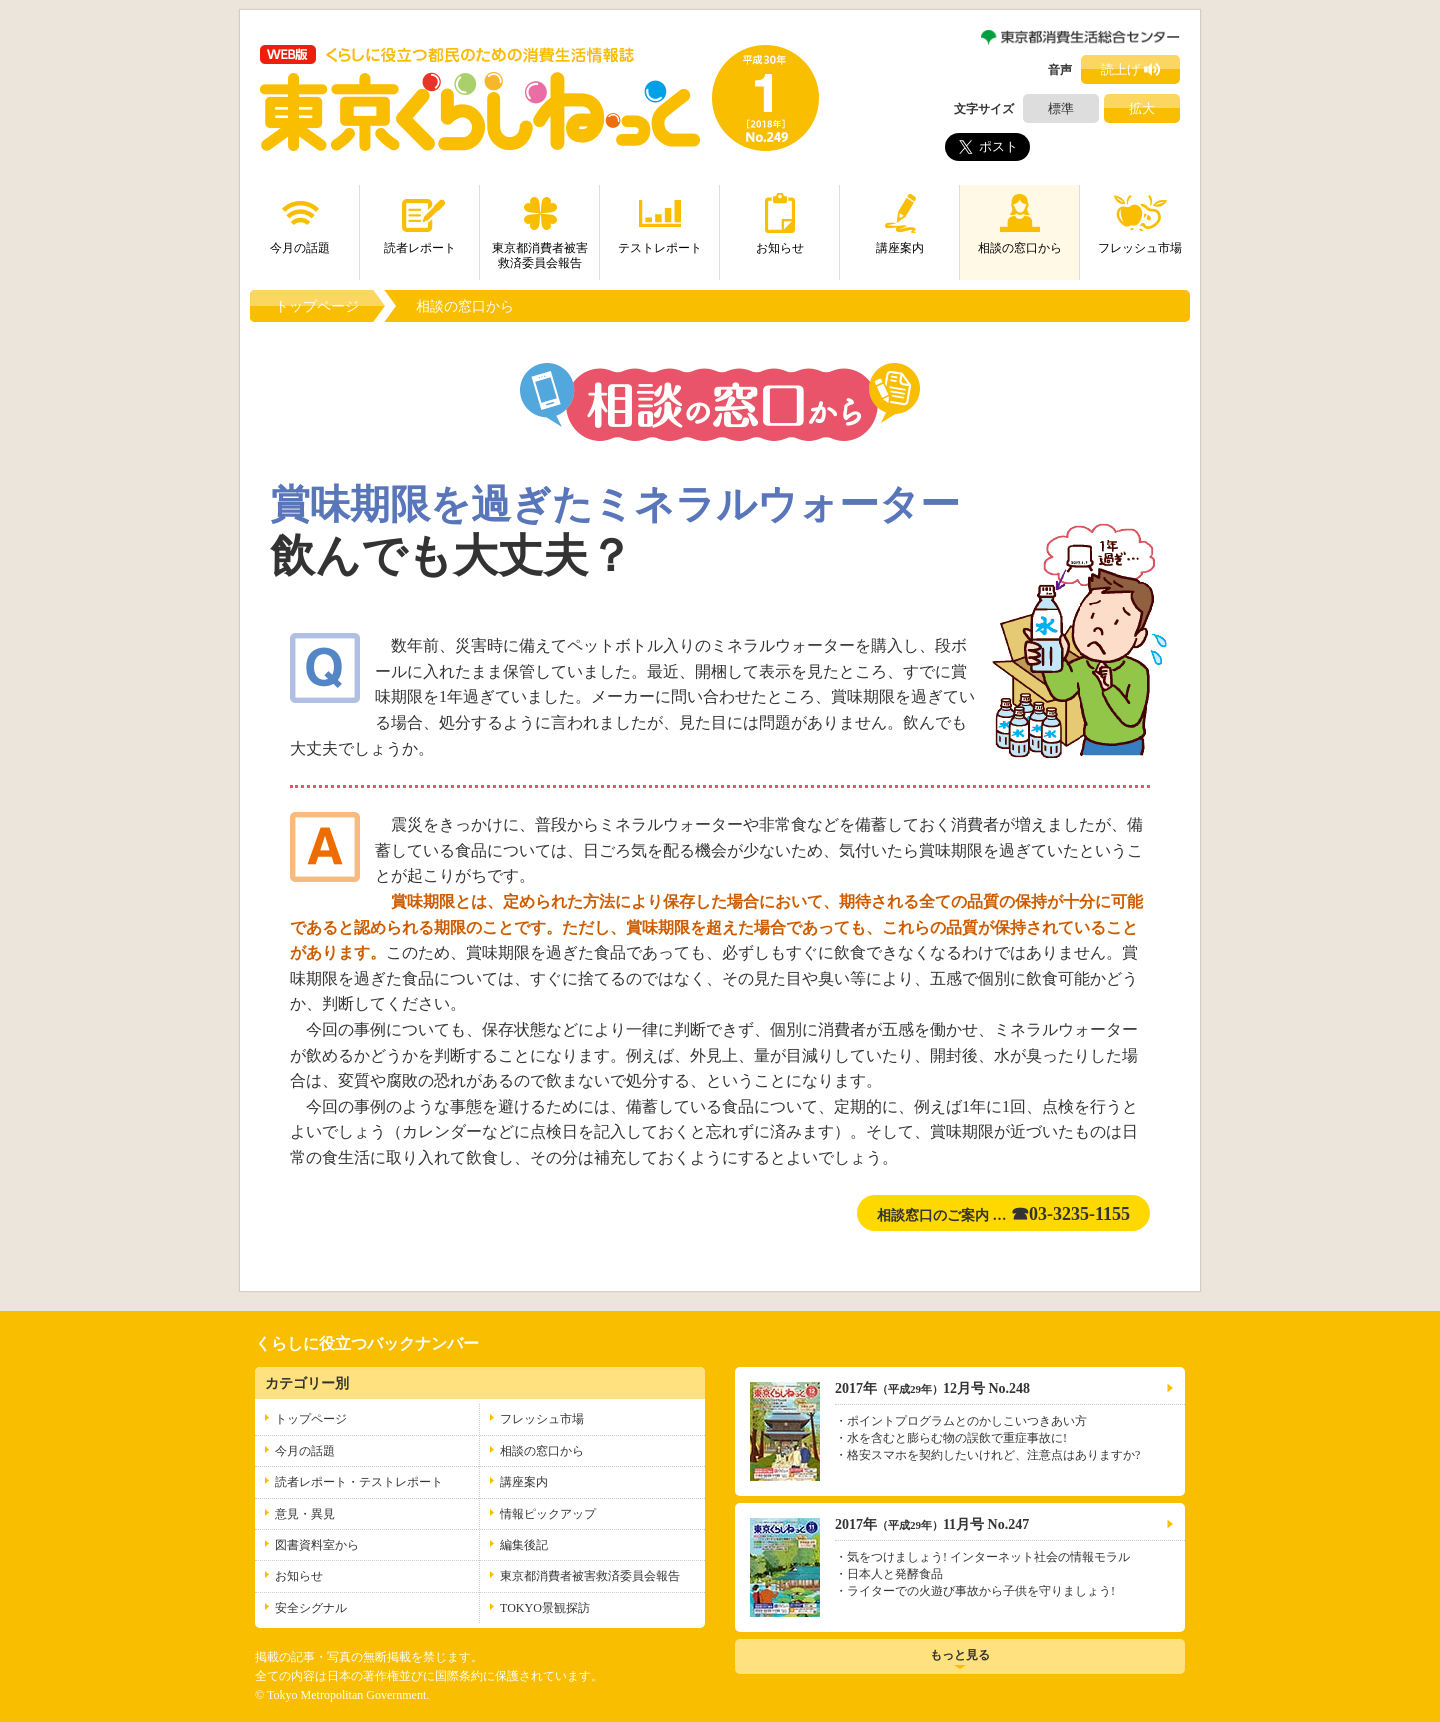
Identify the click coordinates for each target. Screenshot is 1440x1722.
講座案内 (900, 220)
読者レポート (420, 220)
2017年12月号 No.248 (932, 1388)
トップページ (317, 306)
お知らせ (780, 220)
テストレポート (660, 220)
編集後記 (524, 1545)
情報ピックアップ (548, 1514)
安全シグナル (311, 1608)
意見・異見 (305, 1514)
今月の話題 (300, 220)
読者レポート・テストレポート (359, 1482)
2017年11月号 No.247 (932, 1524)
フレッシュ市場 (1140, 220)
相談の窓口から (1020, 220)
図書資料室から (317, 1545)
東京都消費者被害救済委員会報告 (540, 227)
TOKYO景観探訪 (545, 1608)
